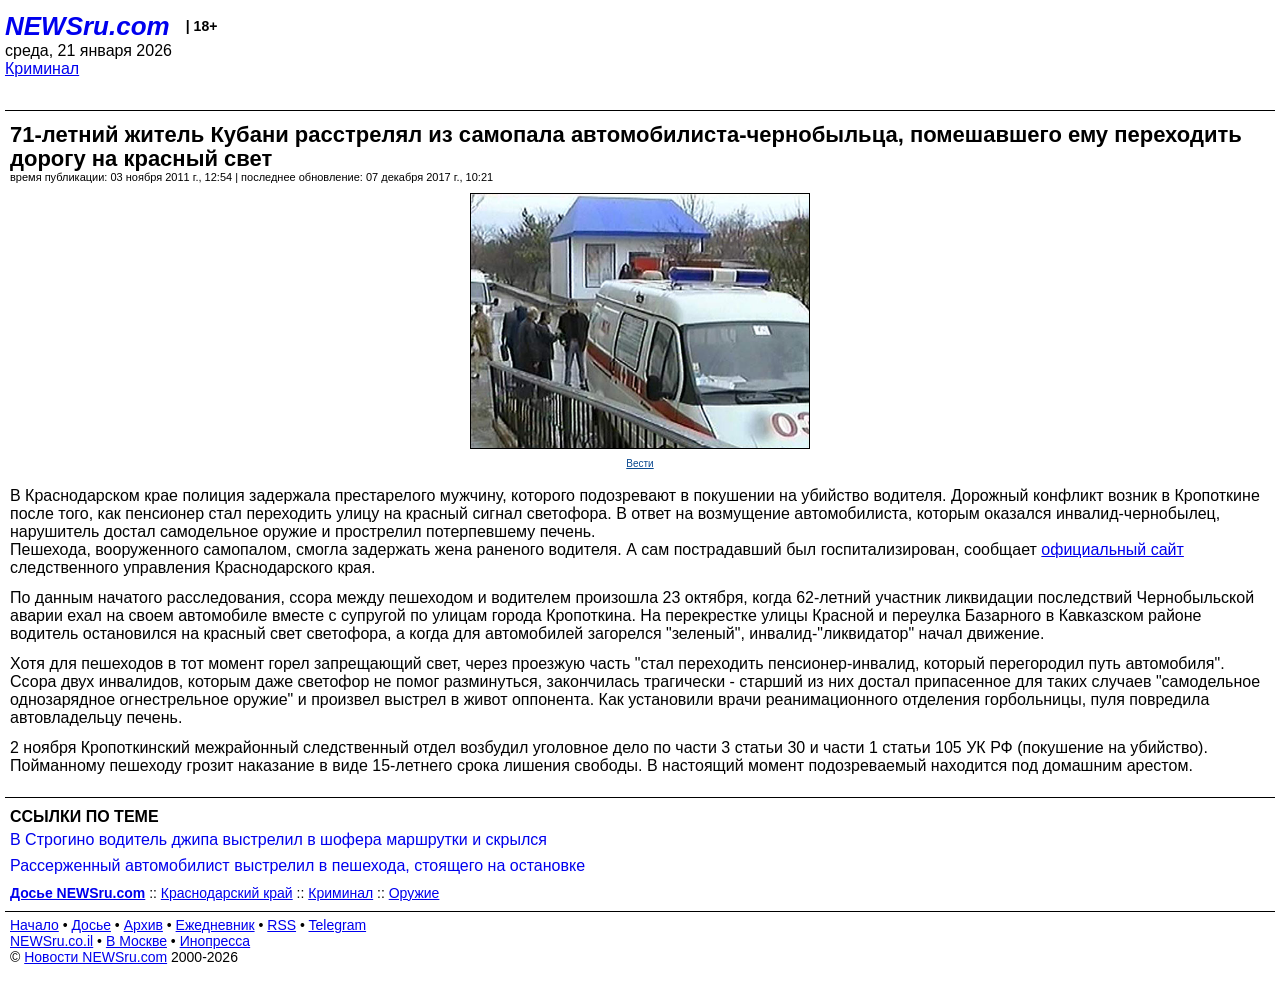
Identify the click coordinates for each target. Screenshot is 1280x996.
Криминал (42, 68)
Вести (639, 463)
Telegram (338, 925)
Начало (34, 925)
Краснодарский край (227, 893)
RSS (281, 925)
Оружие (414, 893)
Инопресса (215, 941)
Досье (91, 925)
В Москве (136, 941)
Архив (143, 925)
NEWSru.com (87, 26)
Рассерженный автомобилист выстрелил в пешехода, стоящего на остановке (297, 865)
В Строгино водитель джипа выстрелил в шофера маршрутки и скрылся (278, 839)
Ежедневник (215, 925)
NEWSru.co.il (51, 941)
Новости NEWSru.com (95, 957)
